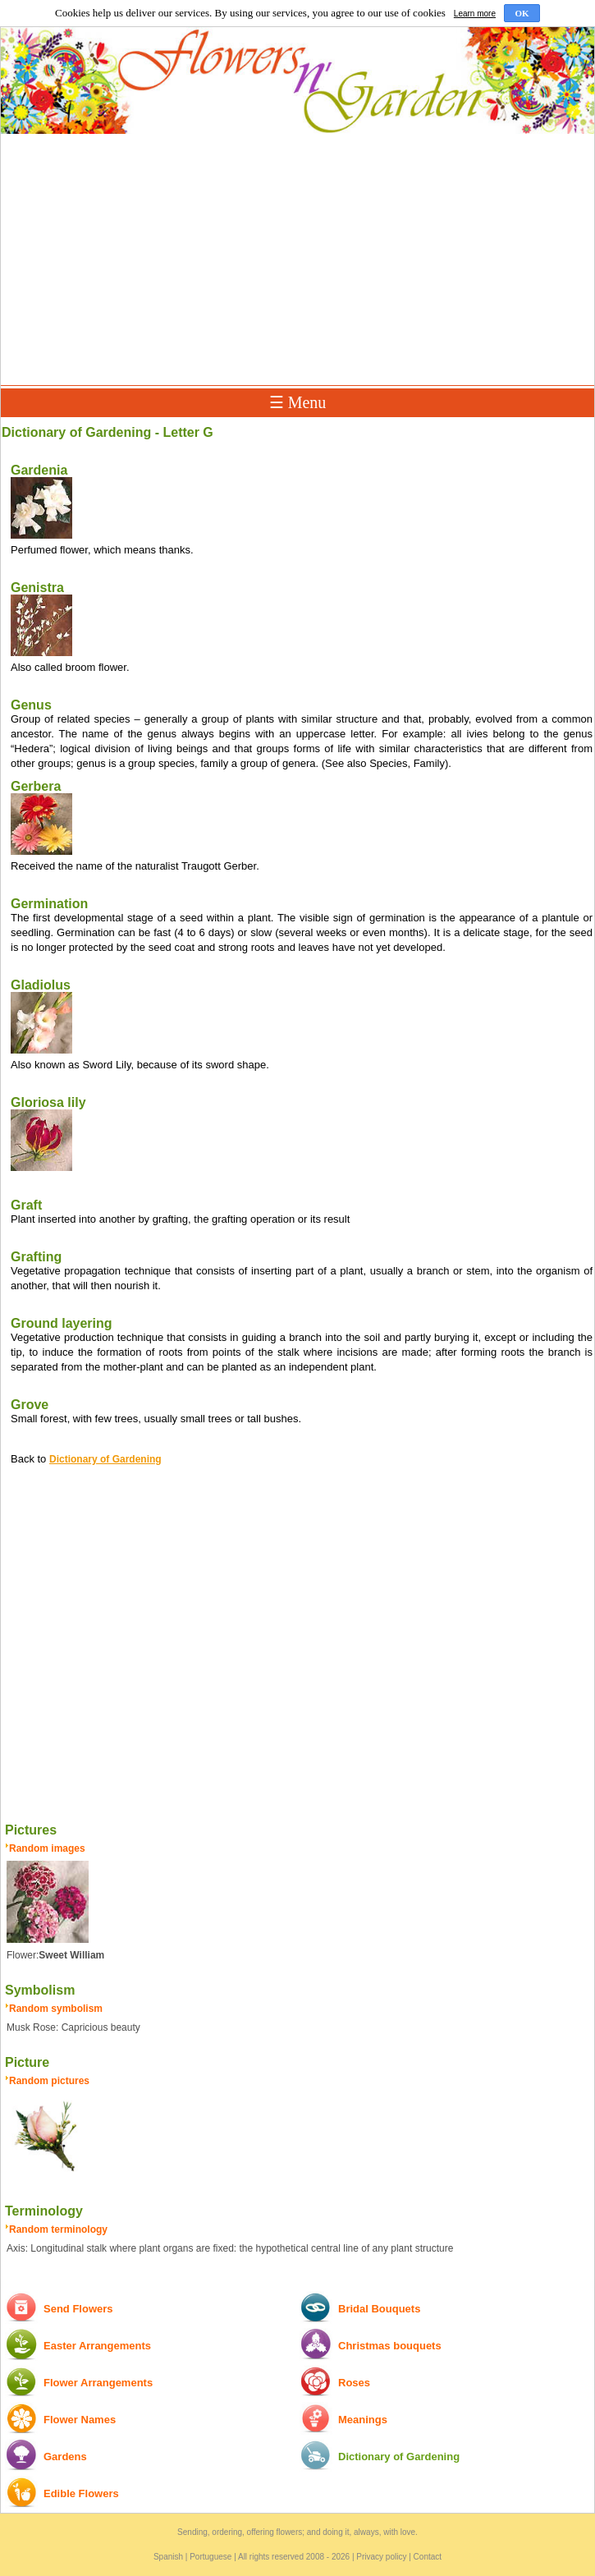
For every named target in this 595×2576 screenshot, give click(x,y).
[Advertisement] (297, 260)
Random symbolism (56, 2008)
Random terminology (58, 2229)
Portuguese (210, 2556)
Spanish (168, 2556)
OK (522, 13)
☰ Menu (298, 402)
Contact (428, 2556)
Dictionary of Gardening (105, 1459)
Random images (47, 1848)
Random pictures (49, 2081)
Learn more (475, 13)
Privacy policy (381, 2556)
